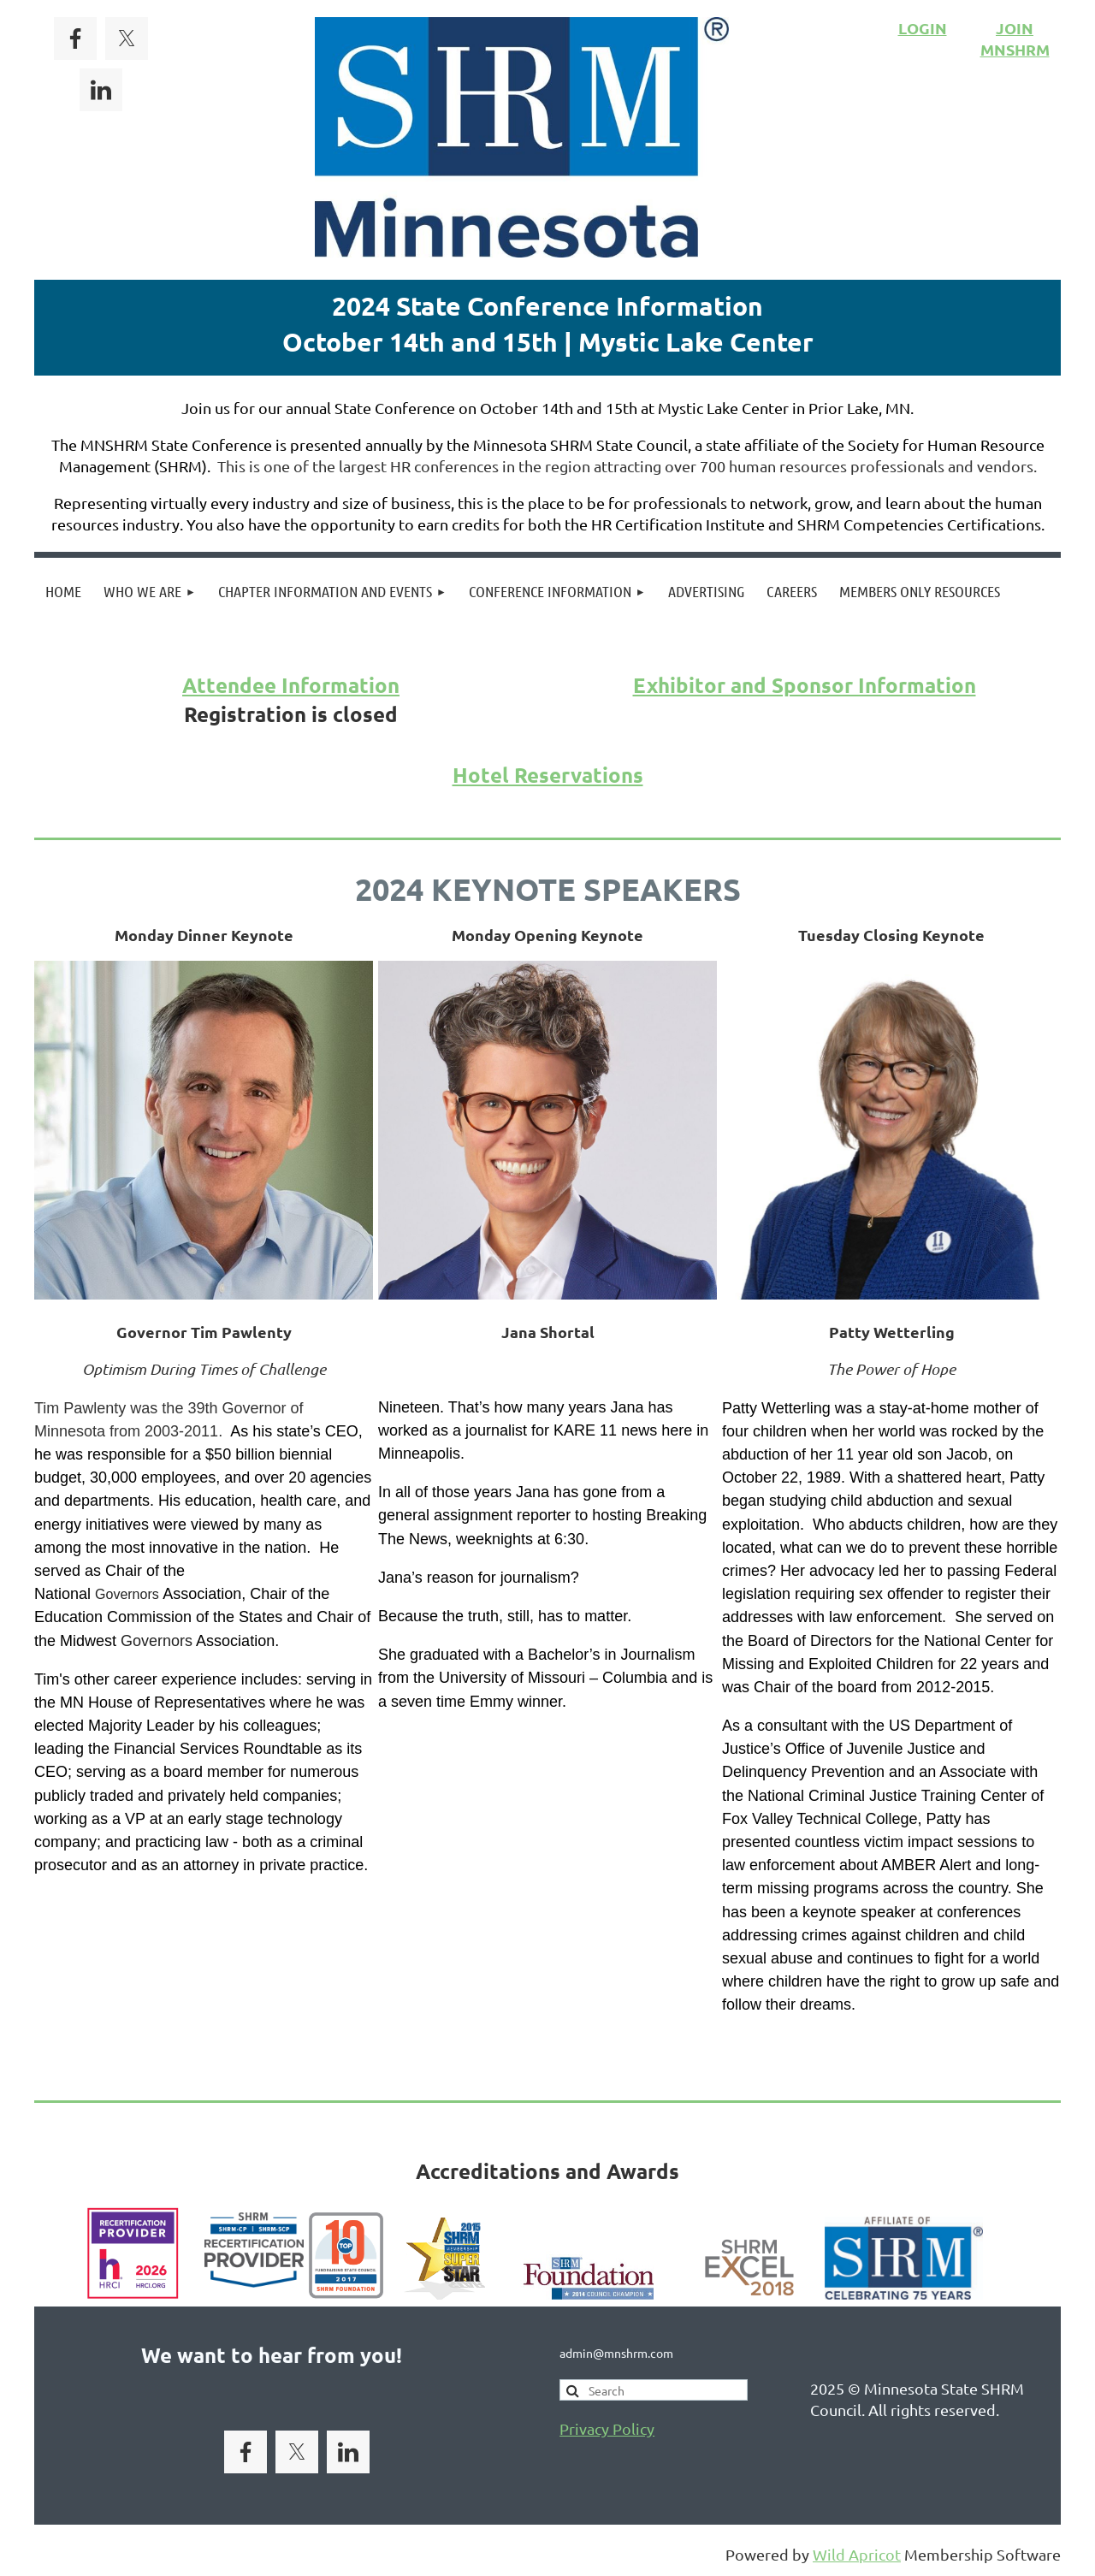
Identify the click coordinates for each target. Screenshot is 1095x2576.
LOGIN (922, 28)
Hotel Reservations (548, 774)
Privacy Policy (606, 2428)
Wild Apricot (857, 2554)
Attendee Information (291, 685)
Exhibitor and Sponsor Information (804, 685)
